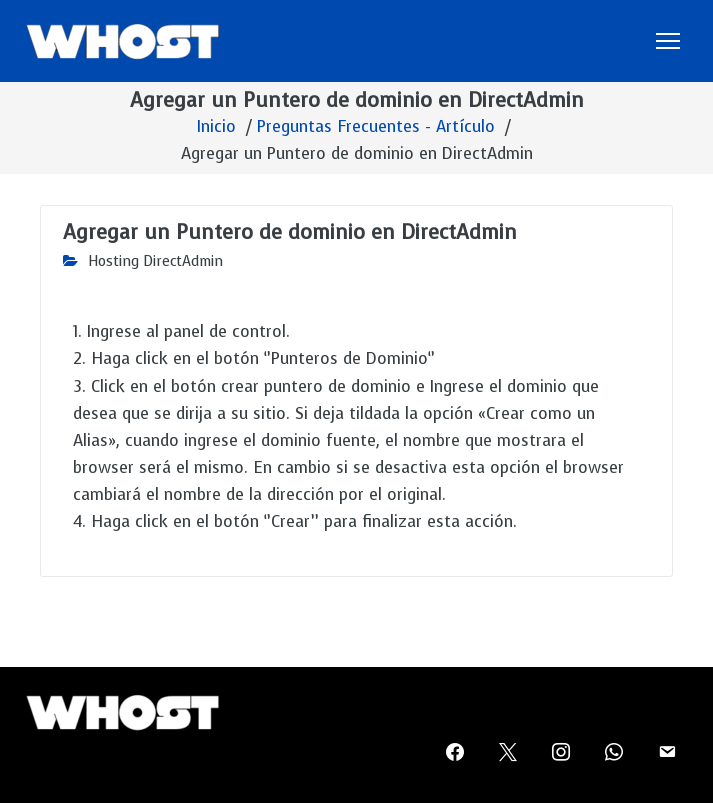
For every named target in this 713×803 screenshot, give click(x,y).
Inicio (216, 126)
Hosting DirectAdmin (155, 261)
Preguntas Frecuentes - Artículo (376, 126)
